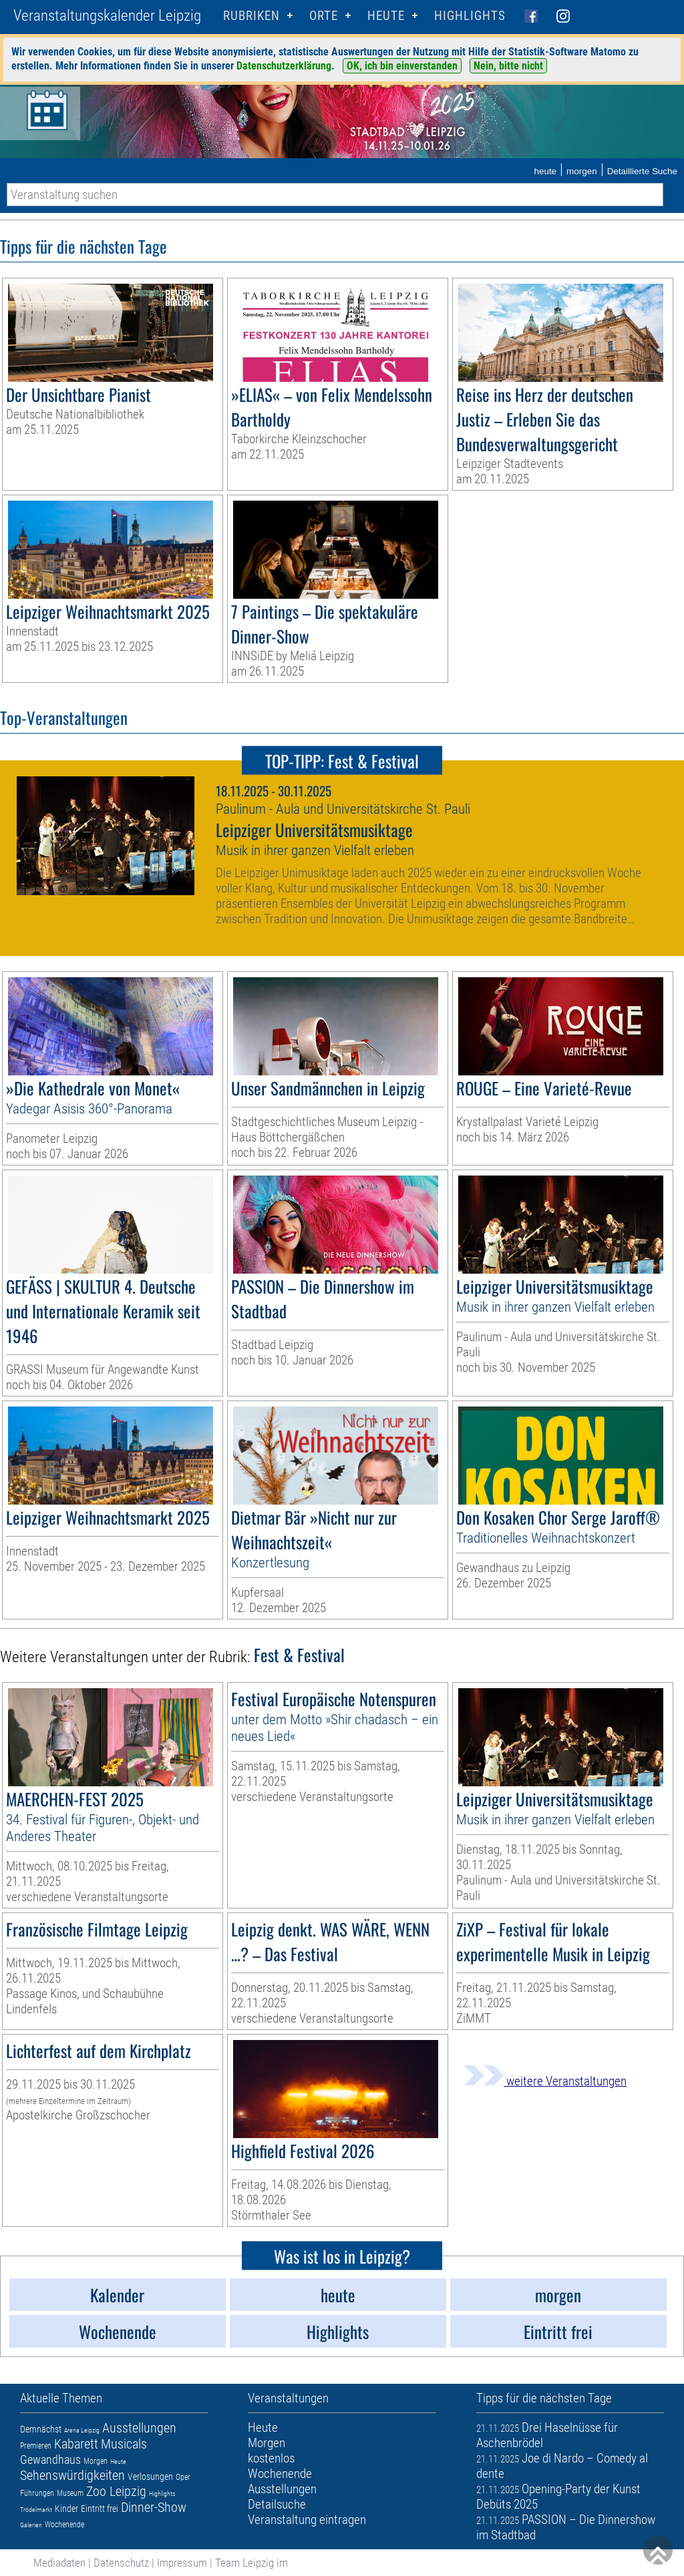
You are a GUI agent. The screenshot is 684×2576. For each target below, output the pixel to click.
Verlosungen (150, 2476)
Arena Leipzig (82, 2430)
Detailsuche (277, 2504)
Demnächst (40, 2429)
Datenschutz (121, 2562)
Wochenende (64, 2524)
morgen (581, 171)
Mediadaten (59, 2562)
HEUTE (386, 15)
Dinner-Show (153, 2507)
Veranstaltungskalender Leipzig (107, 16)
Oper (183, 2477)
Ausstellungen (139, 2428)
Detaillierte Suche (642, 171)
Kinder (66, 2508)
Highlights (470, 15)
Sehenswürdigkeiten (72, 2475)
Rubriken (251, 15)
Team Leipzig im (251, 2562)
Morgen (95, 2461)
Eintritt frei (99, 2508)
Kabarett (76, 2444)
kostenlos (271, 2458)
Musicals (124, 2444)
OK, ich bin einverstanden (402, 65)
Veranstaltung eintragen (307, 2519)
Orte (323, 15)
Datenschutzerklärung (283, 65)
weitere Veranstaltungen (545, 2081)
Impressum (182, 2562)
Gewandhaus (50, 2460)
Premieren (35, 2446)
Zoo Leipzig (116, 2491)
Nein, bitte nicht (508, 65)
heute (545, 171)
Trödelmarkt (36, 2509)
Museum (70, 2493)
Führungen (37, 2493)
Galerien (31, 2525)
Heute (118, 2461)
